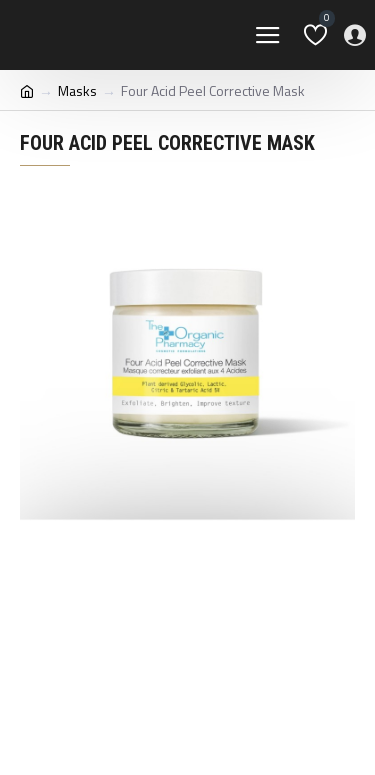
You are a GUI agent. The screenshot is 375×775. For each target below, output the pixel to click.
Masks (77, 90)
